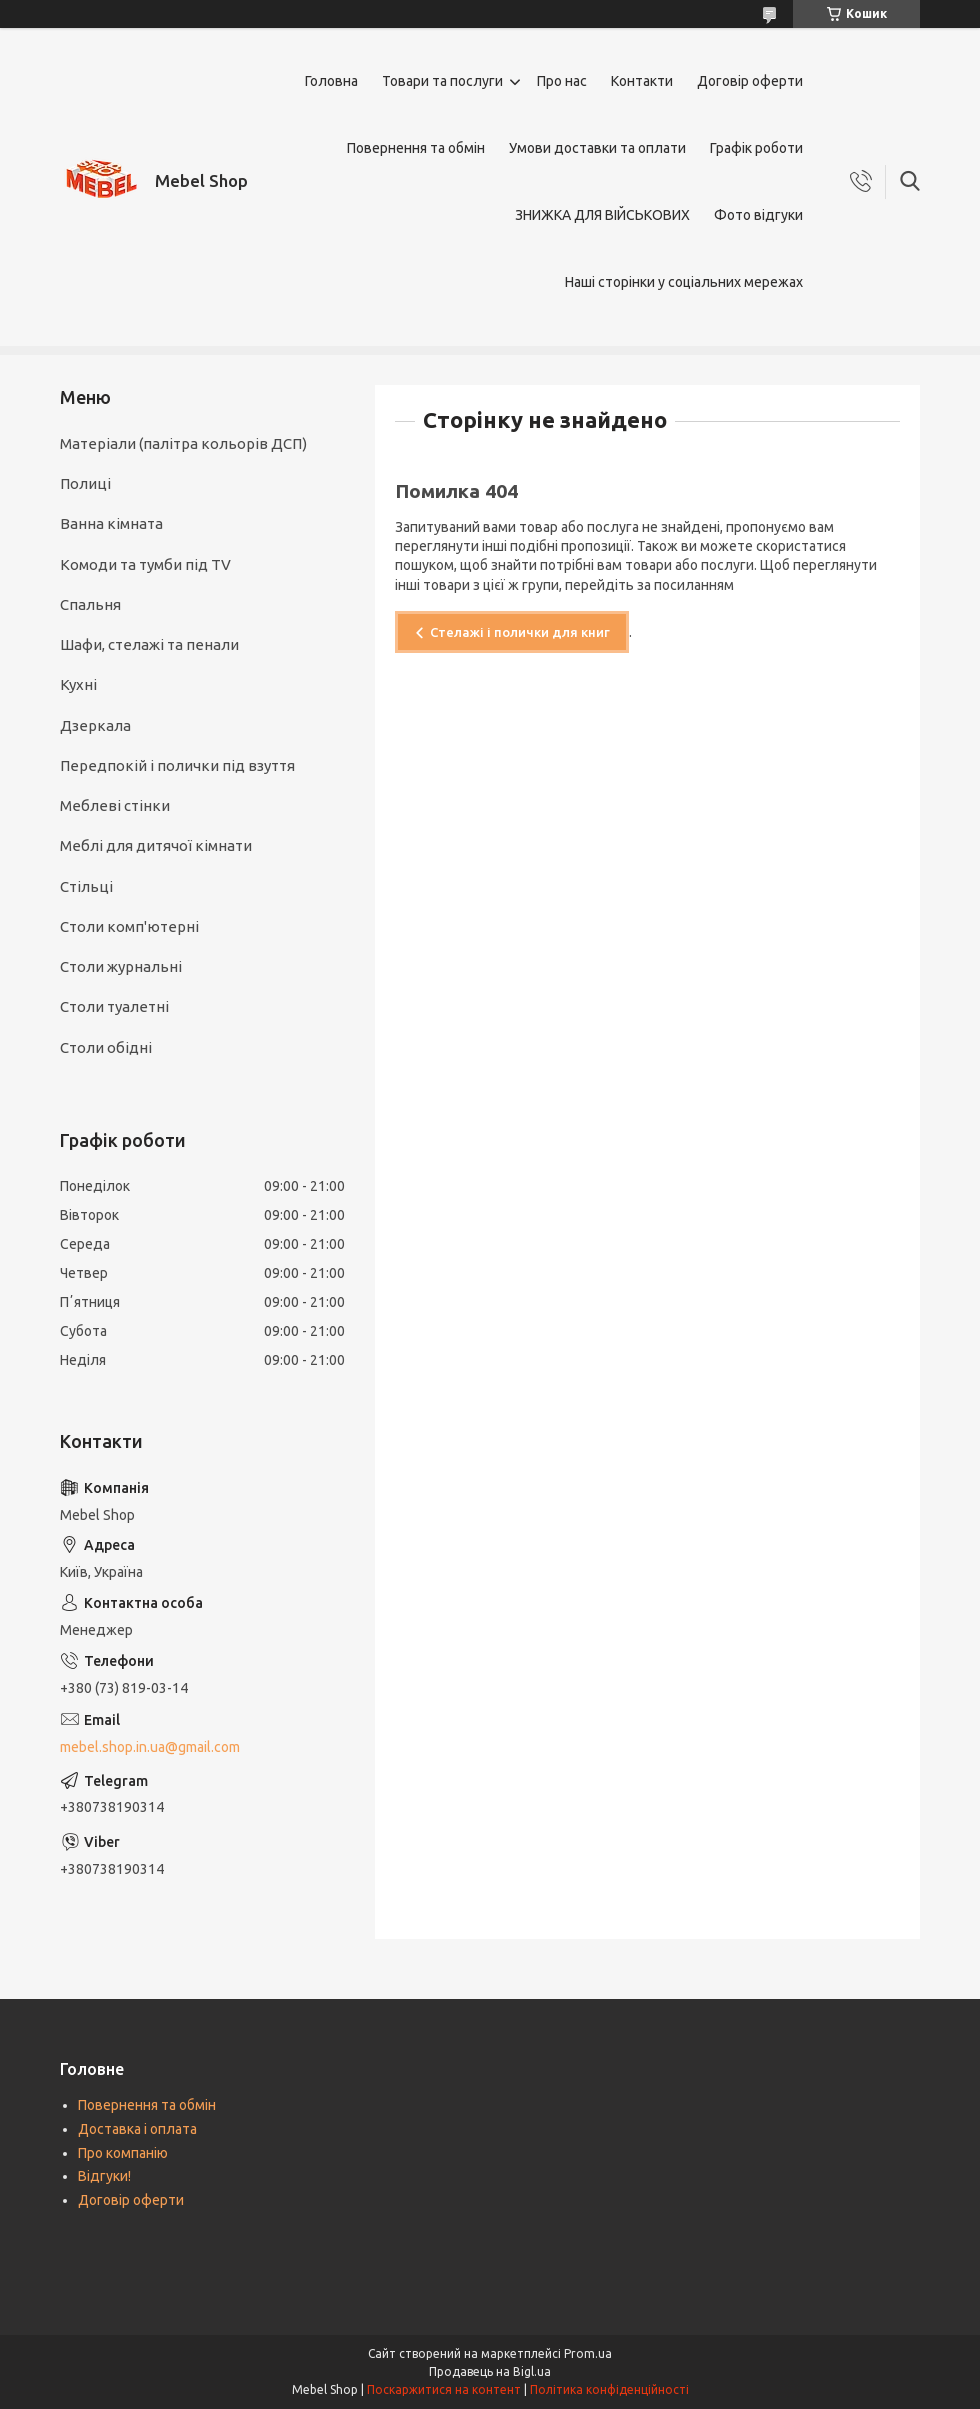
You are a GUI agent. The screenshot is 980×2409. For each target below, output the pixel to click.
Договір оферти (750, 81)
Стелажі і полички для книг (520, 632)
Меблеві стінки (115, 805)
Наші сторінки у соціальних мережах (684, 282)
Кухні (78, 684)
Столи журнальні (121, 966)
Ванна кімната (111, 523)
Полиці (85, 483)
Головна (331, 81)
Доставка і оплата (137, 2129)
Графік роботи (756, 148)
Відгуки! (104, 2176)
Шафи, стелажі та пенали (149, 644)
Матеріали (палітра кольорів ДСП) (183, 443)
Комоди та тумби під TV (145, 564)
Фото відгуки (758, 215)
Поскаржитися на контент (444, 2389)
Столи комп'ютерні (129, 926)
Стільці (86, 886)
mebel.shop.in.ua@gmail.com (150, 1747)
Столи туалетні (114, 1006)
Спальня (90, 604)
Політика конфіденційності (609, 2389)
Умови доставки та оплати (597, 148)
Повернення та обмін (416, 148)
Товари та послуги (442, 81)
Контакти (642, 81)
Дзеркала (95, 725)
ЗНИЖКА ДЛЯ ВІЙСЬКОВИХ (602, 215)
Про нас (562, 81)
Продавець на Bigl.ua (490, 2371)
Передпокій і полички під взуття (177, 765)
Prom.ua (588, 2353)
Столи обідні (106, 1047)
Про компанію (123, 2153)
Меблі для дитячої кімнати (156, 845)
